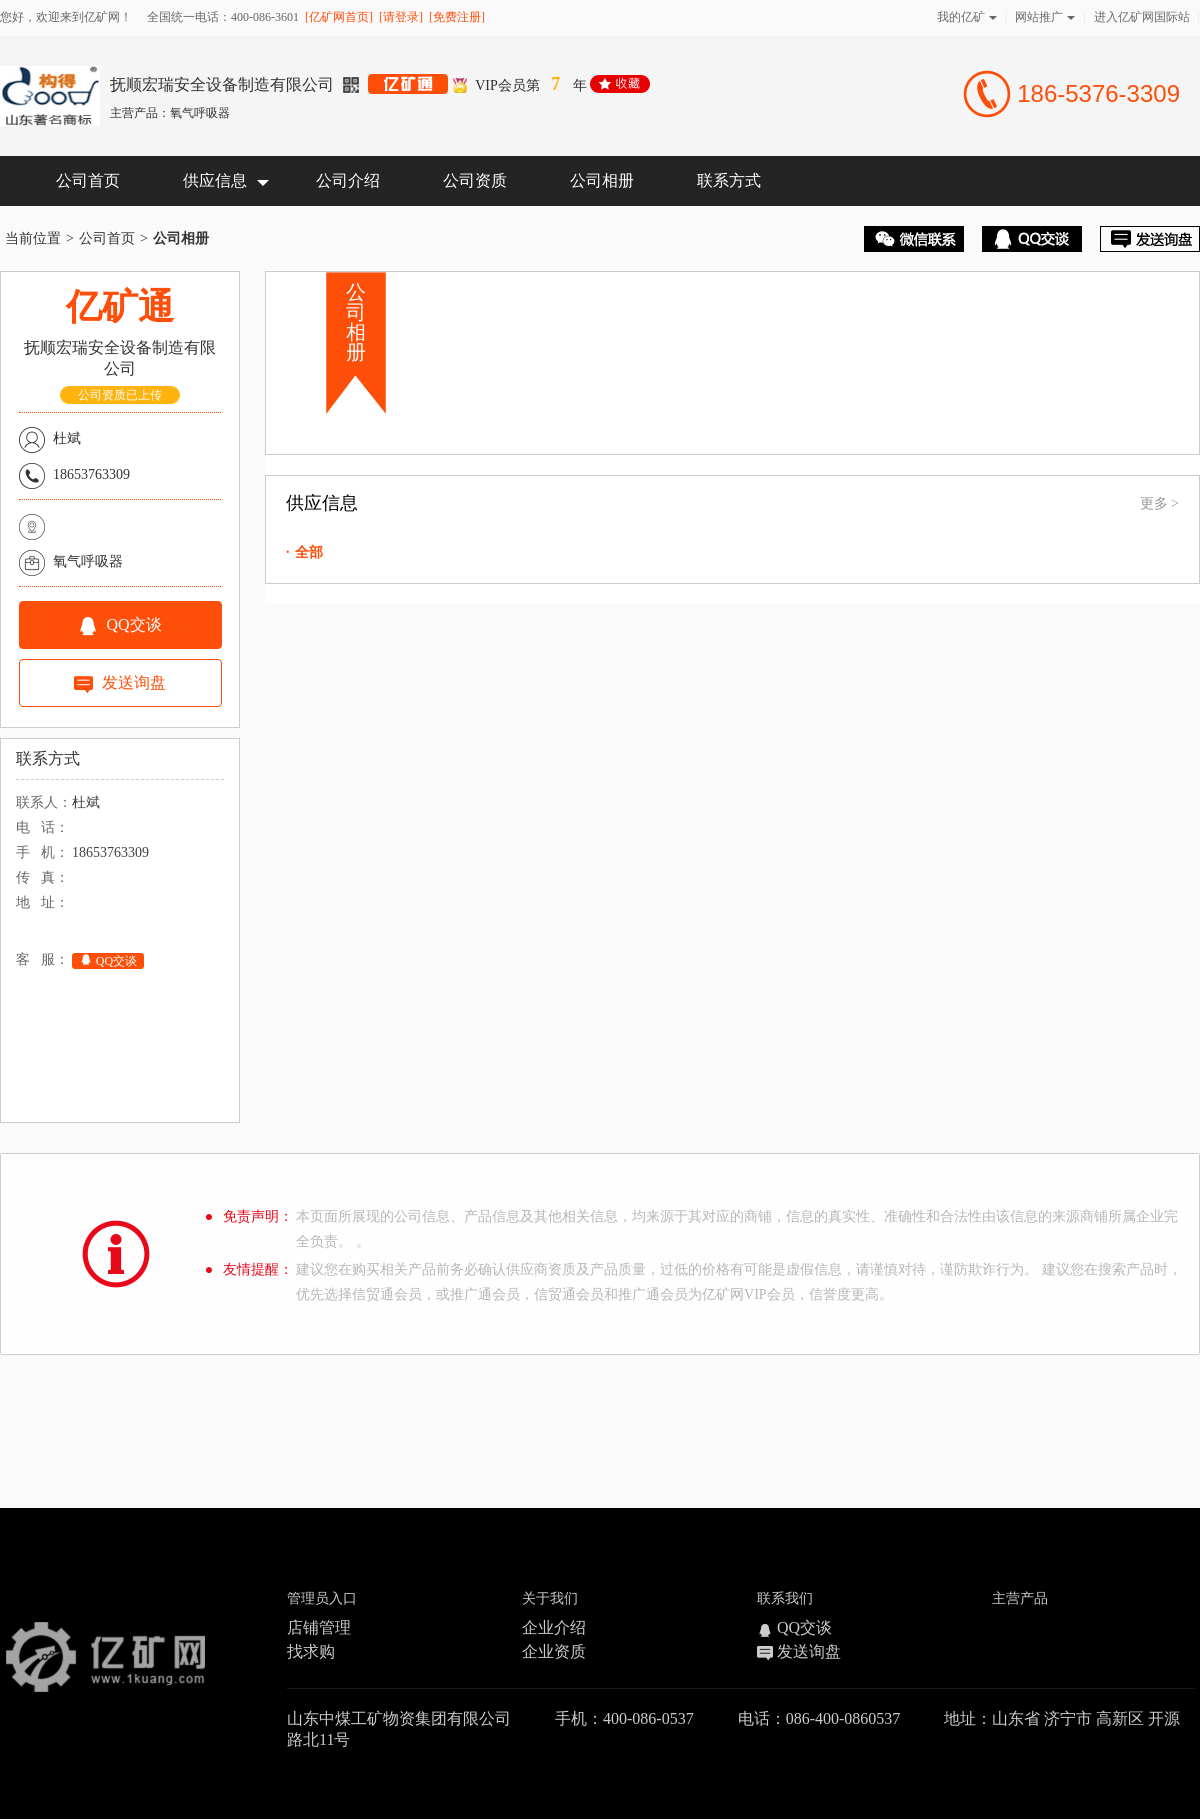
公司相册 (602, 180)
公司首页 (88, 180)
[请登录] (401, 17)
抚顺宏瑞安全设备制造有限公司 (222, 85)
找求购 (311, 1651)
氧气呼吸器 (88, 561)
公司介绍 (348, 180)
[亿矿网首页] (339, 17)
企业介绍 (554, 1627)
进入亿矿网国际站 (1142, 17)
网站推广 (1043, 17)
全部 (304, 552)
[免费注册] (457, 17)
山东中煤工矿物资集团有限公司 (399, 1718)
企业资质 (554, 1651)
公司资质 (475, 180)
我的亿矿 (965, 17)
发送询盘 (120, 684)
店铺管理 (319, 1627)
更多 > (1159, 503)
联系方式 (729, 180)
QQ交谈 (119, 626)
